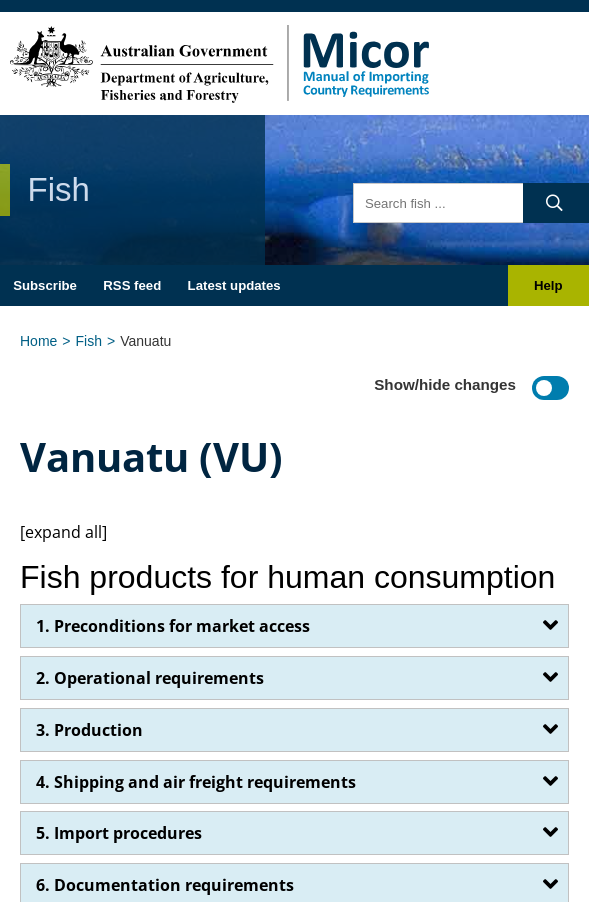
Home (38, 341)
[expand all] (63, 532)
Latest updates (234, 285)
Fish (89, 341)
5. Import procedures (119, 833)
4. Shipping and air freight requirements (196, 782)
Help (548, 285)
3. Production (89, 730)
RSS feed (132, 285)
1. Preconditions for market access (173, 626)
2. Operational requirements (150, 678)
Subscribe (45, 285)
